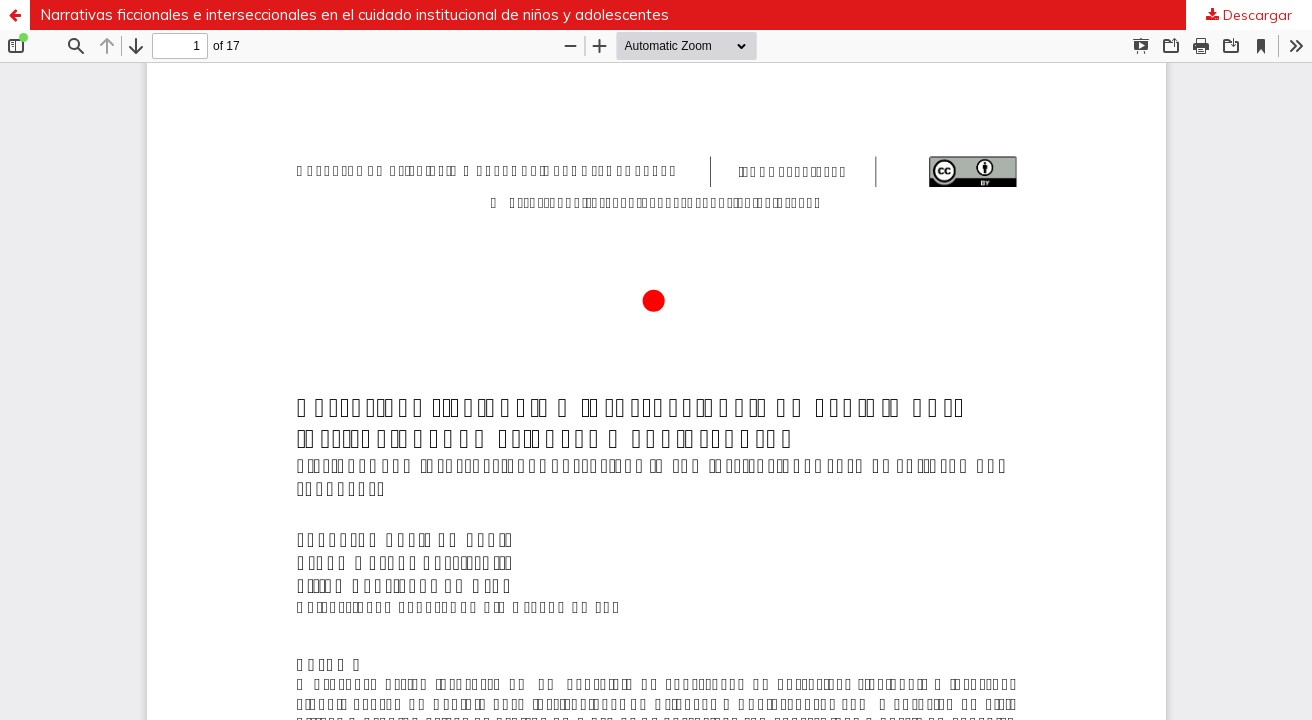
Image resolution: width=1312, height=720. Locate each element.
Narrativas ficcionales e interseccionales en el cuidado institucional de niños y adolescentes (354, 14)
